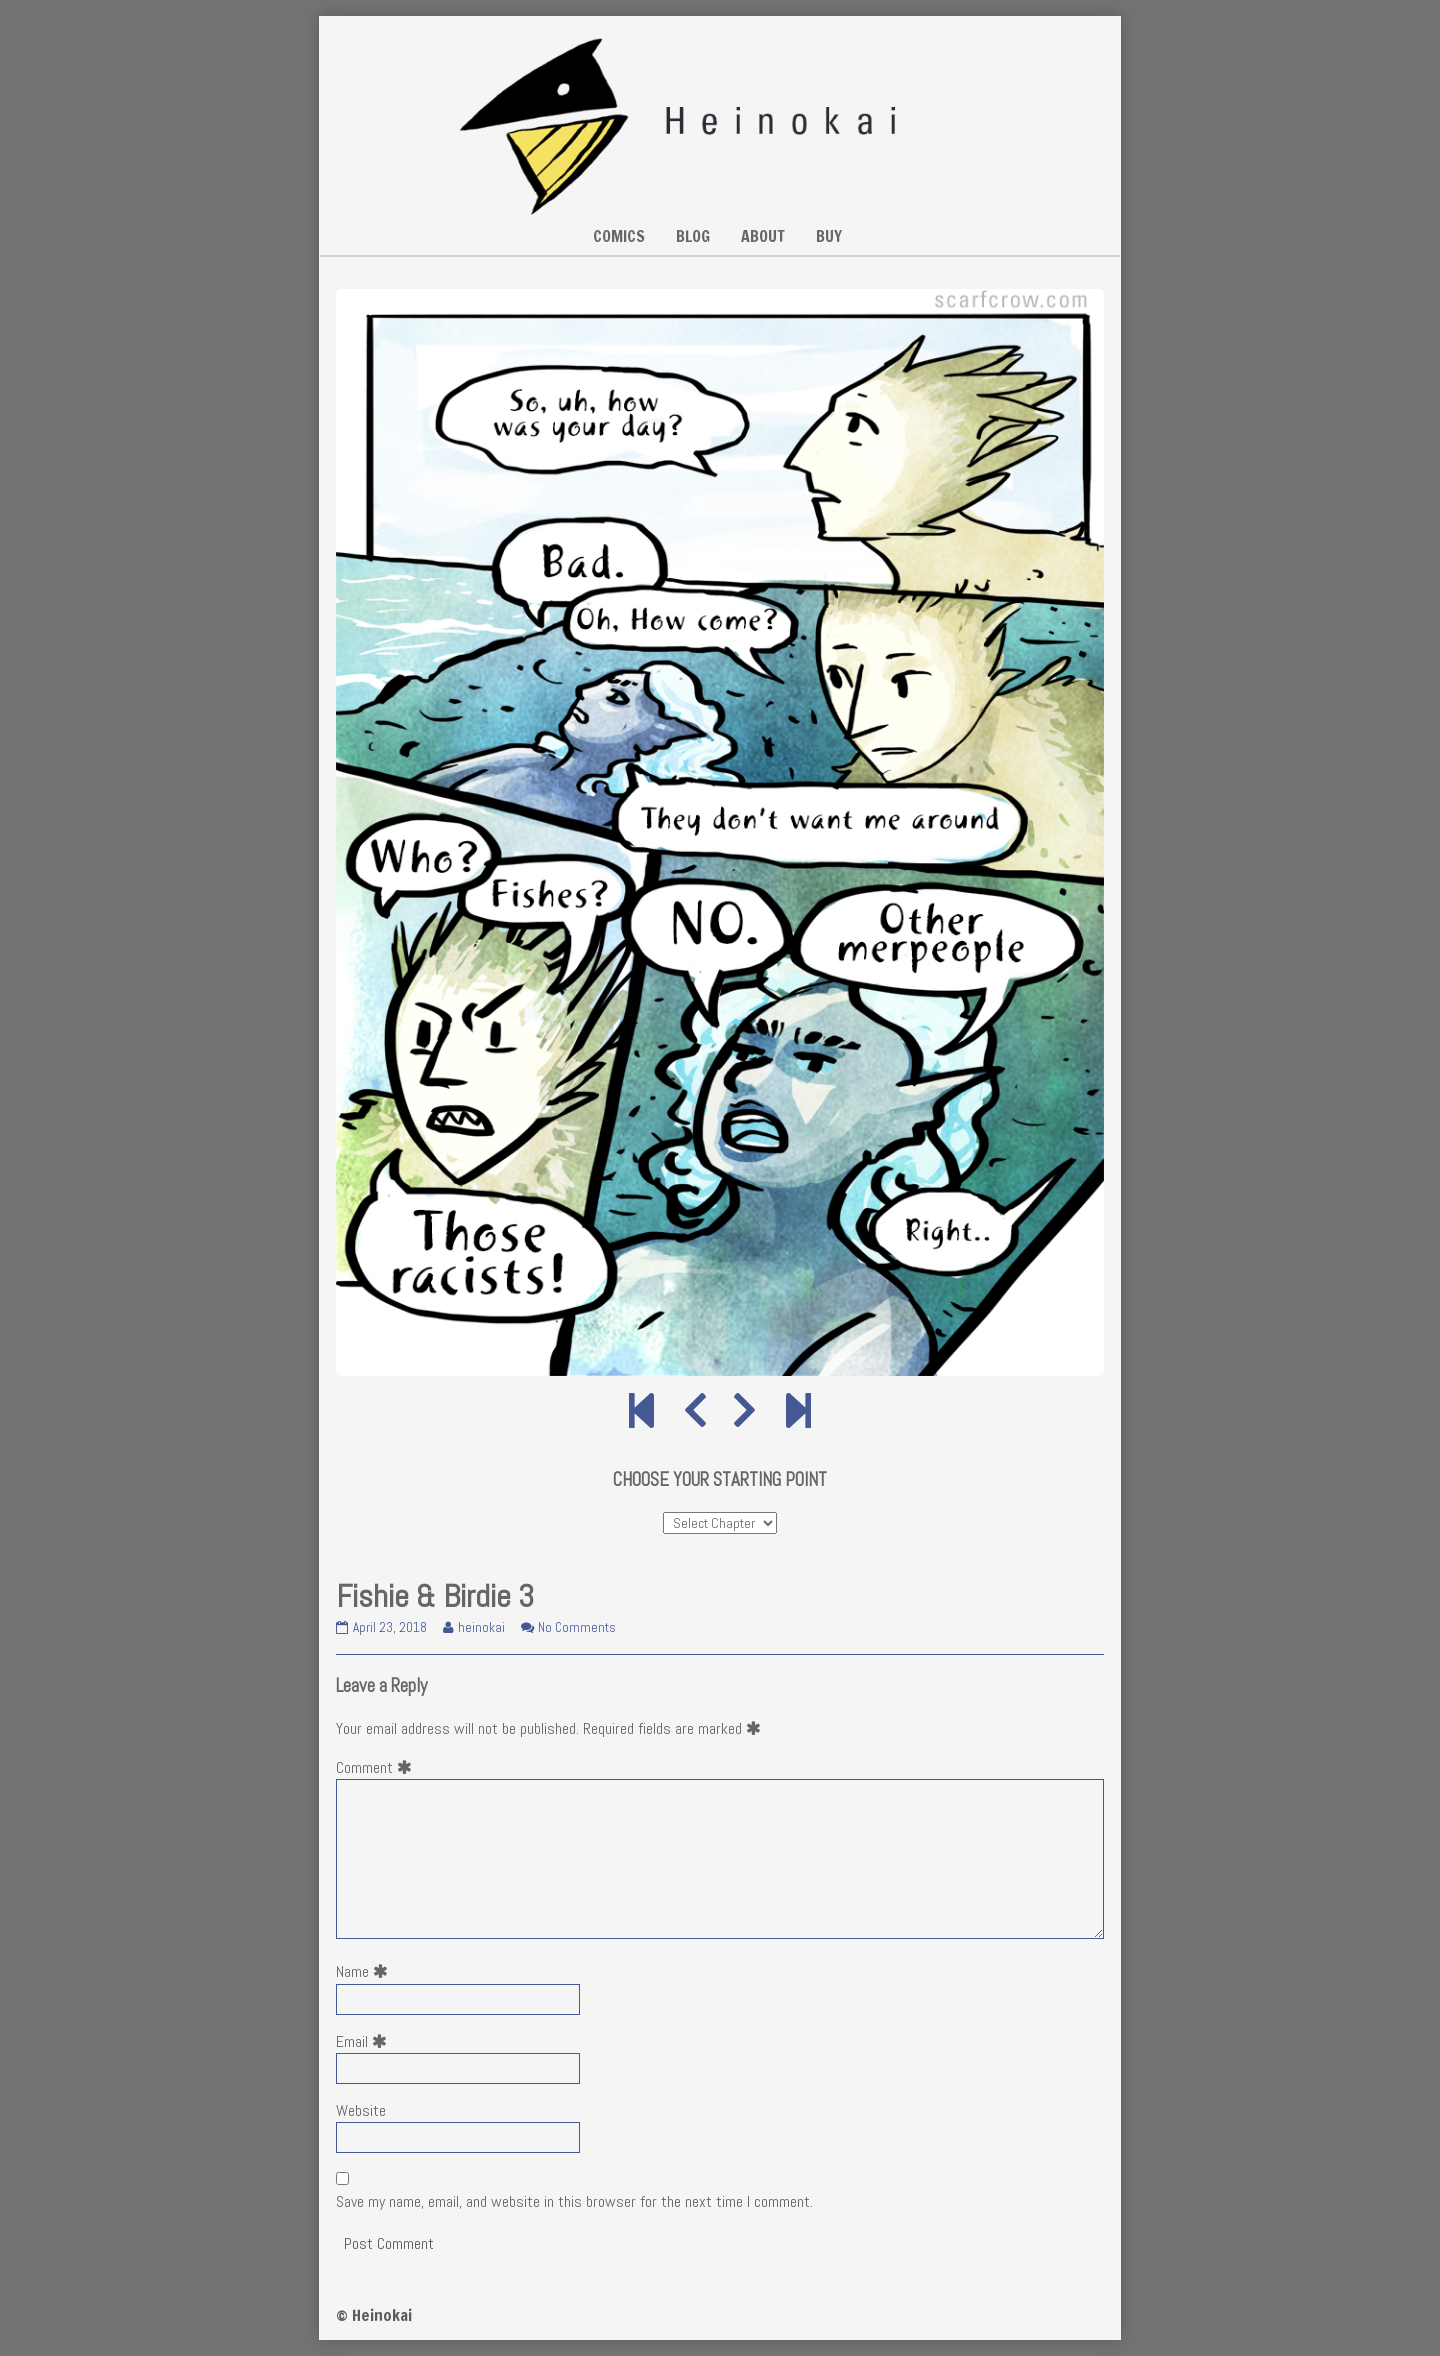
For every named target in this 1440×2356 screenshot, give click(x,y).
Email (365, 2041)
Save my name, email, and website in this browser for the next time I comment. (574, 2201)
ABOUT (763, 236)
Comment (378, 1767)
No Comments (577, 1627)
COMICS (619, 236)
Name (366, 1971)
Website (361, 2110)
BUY (829, 236)
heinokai (481, 1627)
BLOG (693, 236)
